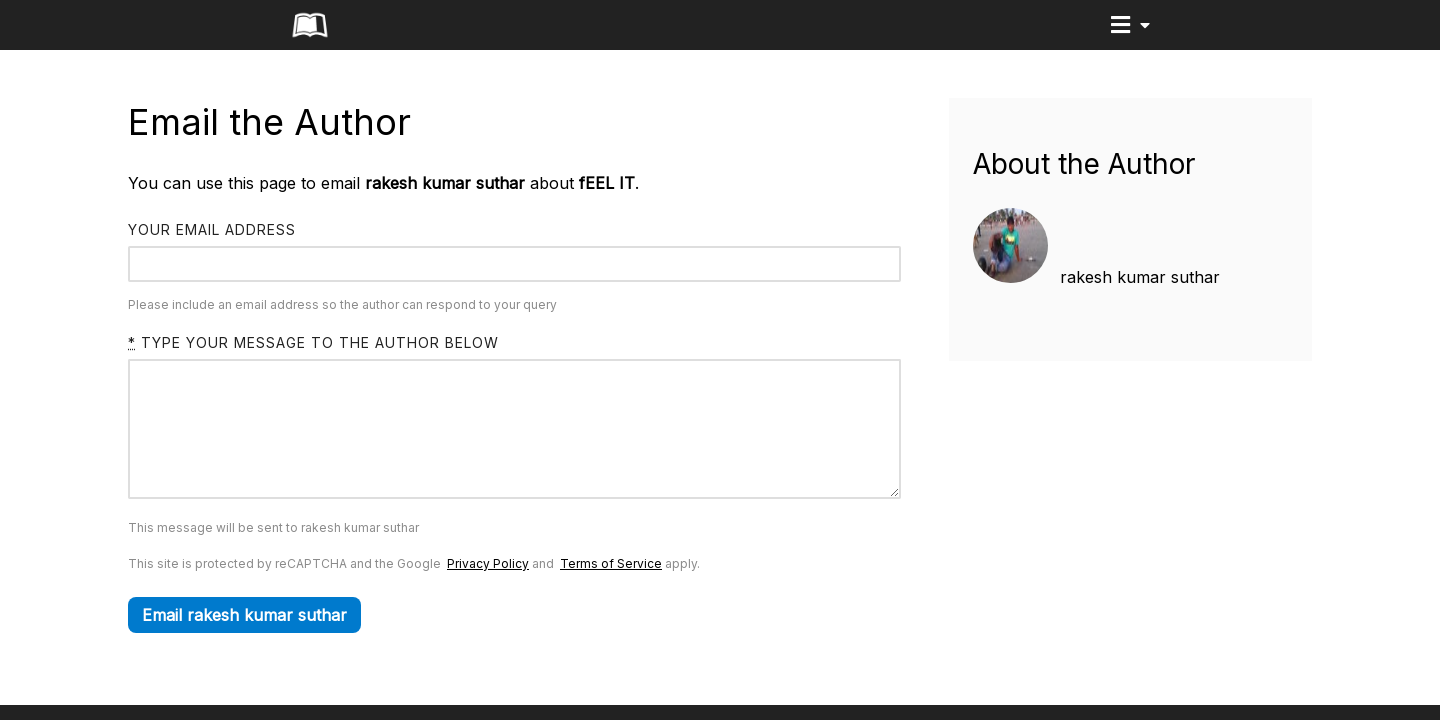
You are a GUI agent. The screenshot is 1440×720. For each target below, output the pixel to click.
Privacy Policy (488, 593)
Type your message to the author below (313, 342)
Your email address (212, 229)
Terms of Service (611, 593)
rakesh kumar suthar (1140, 277)
